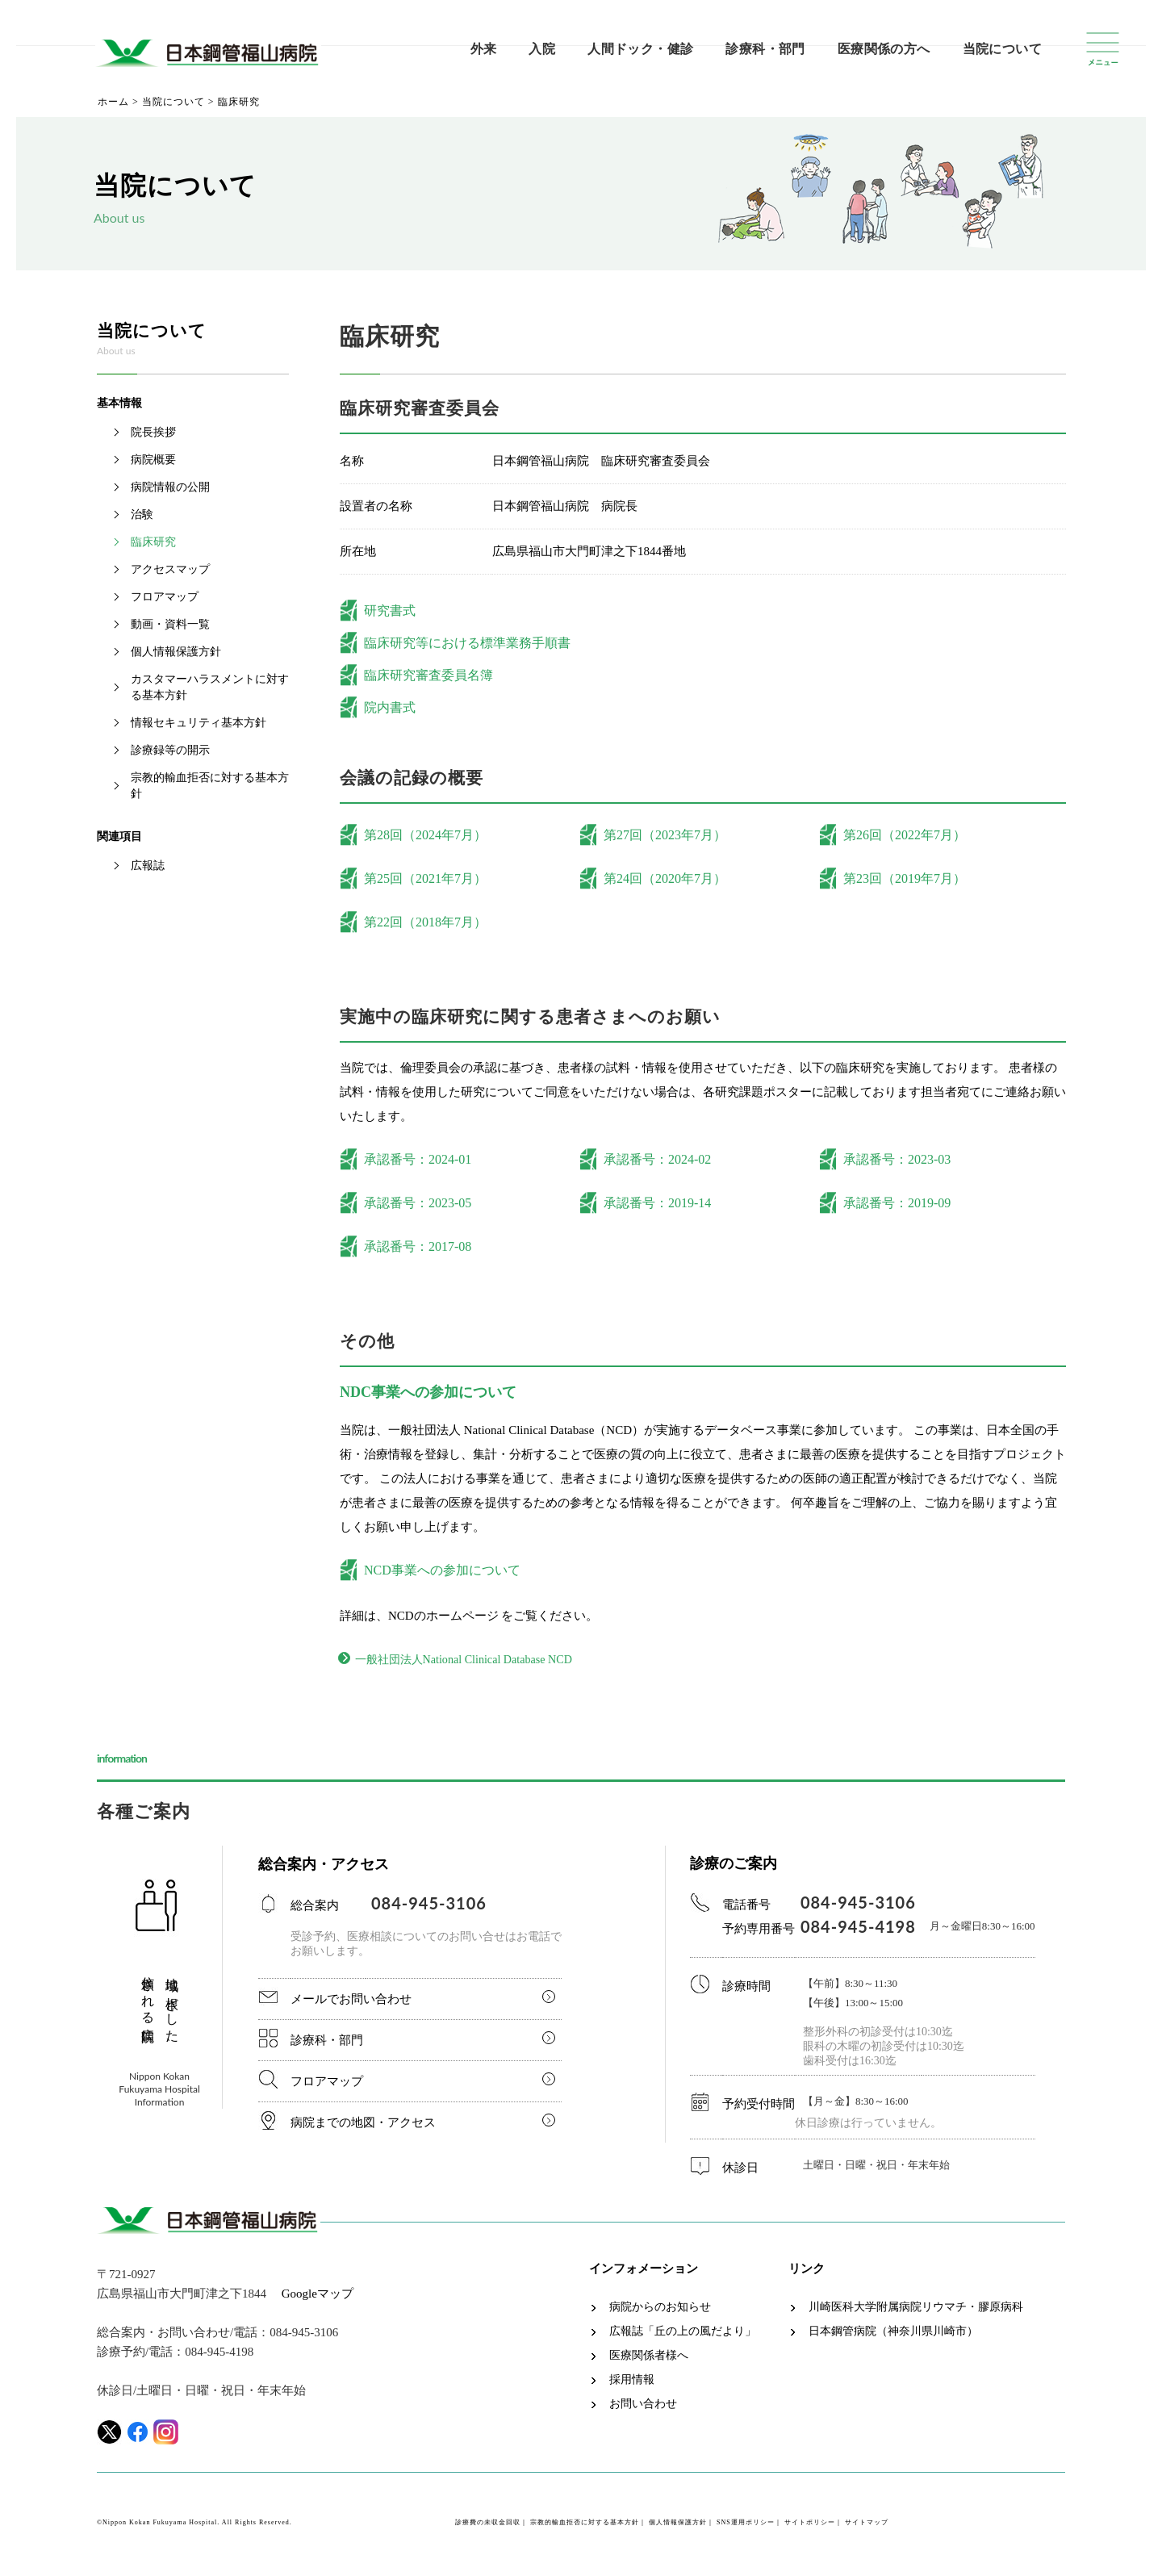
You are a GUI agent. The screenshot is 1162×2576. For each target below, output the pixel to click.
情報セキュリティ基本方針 (198, 723)
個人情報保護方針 (176, 652)
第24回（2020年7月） (665, 878)
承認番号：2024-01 (417, 1159)
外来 (483, 49)
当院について (1002, 49)
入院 (542, 49)
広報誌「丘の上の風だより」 (682, 2334)
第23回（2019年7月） (904, 878)
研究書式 (390, 610)
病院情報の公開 (170, 487)
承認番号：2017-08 (417, 1246)
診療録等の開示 (170, 750)
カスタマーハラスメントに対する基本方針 (210, 687)
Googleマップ (317, 2296)
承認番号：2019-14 (657, 1203)
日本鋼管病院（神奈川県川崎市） (893, 2334)
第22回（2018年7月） (425, 922)
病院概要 (153, 460)
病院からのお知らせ (660, 2310)
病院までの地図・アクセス (363, 2125)
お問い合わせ (643, 2407)
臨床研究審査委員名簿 (428, 675)
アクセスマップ (170, 569)
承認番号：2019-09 (897, 1203)
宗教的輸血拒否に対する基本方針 (210, 786)
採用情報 (631, 2383)
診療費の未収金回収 (487, 2525)
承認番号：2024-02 (657, 1159)
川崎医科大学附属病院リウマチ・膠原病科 (916, 2310)
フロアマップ (165, 597)
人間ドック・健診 (640, 49)
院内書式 (390, 707)
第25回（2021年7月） (425, 878)
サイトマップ (866, 2525)
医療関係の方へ (884, 49)
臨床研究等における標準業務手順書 (467, 643)
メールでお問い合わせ (351, 2002)
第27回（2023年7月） (665, 835)
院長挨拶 (153, 432)
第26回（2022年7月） (904, 835)
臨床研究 (153, 542)
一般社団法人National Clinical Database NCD (480, 1661)
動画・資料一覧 (170, 624)
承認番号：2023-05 (417, 1203)
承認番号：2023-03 (897, 1159)
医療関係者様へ (648, 2359)
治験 (142, 514)
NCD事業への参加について (442, 1570)
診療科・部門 (765, 49)
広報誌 (148, 865)
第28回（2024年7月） (425, 835)
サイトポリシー (809, 2525)
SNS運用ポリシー (746, 2525)
